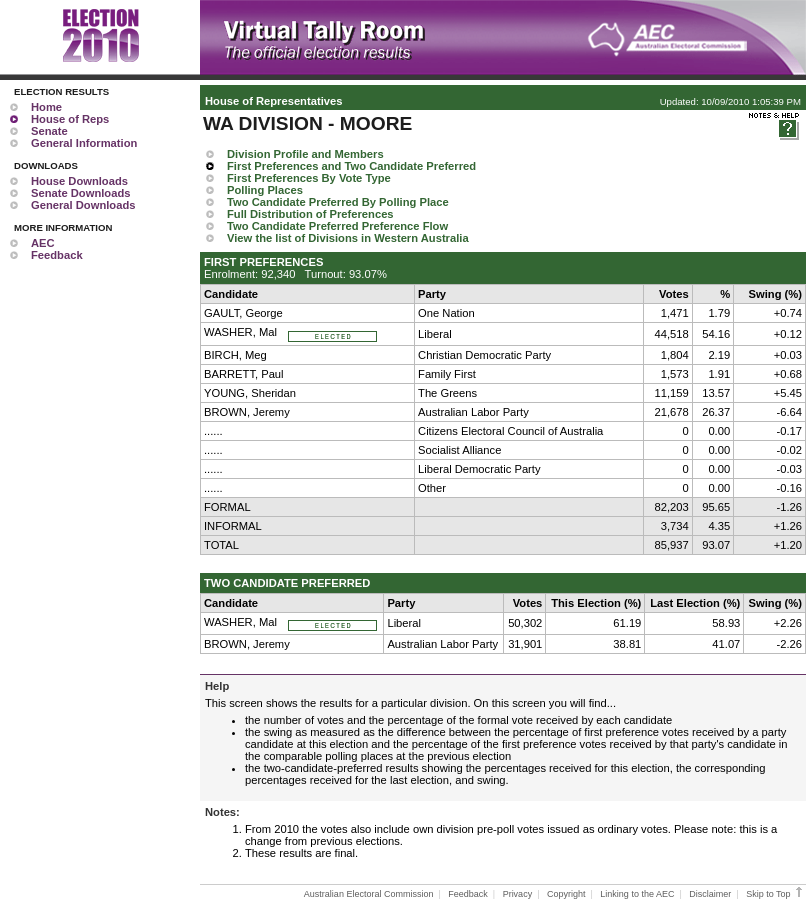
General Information (84, 143)
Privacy (518, 894)
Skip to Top (775, 894)
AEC (43, 243)
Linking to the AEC (637, 894)
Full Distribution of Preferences (310, 214)
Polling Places (265, 190)
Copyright (566, 894)
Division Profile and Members (305, 154)
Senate (49, 131)
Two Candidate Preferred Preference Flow (337, 226)
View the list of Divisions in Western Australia (348, 238)
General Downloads (83, 205)
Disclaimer (710, 894)
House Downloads (79, 181)
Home (46, 107)
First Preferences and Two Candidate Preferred (351, 166)
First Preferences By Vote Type (309, 178)
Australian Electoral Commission (369, 894)
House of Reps (70, 119)
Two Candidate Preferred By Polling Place (338, 202)
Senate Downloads (80, 193)
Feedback (57, 255)
